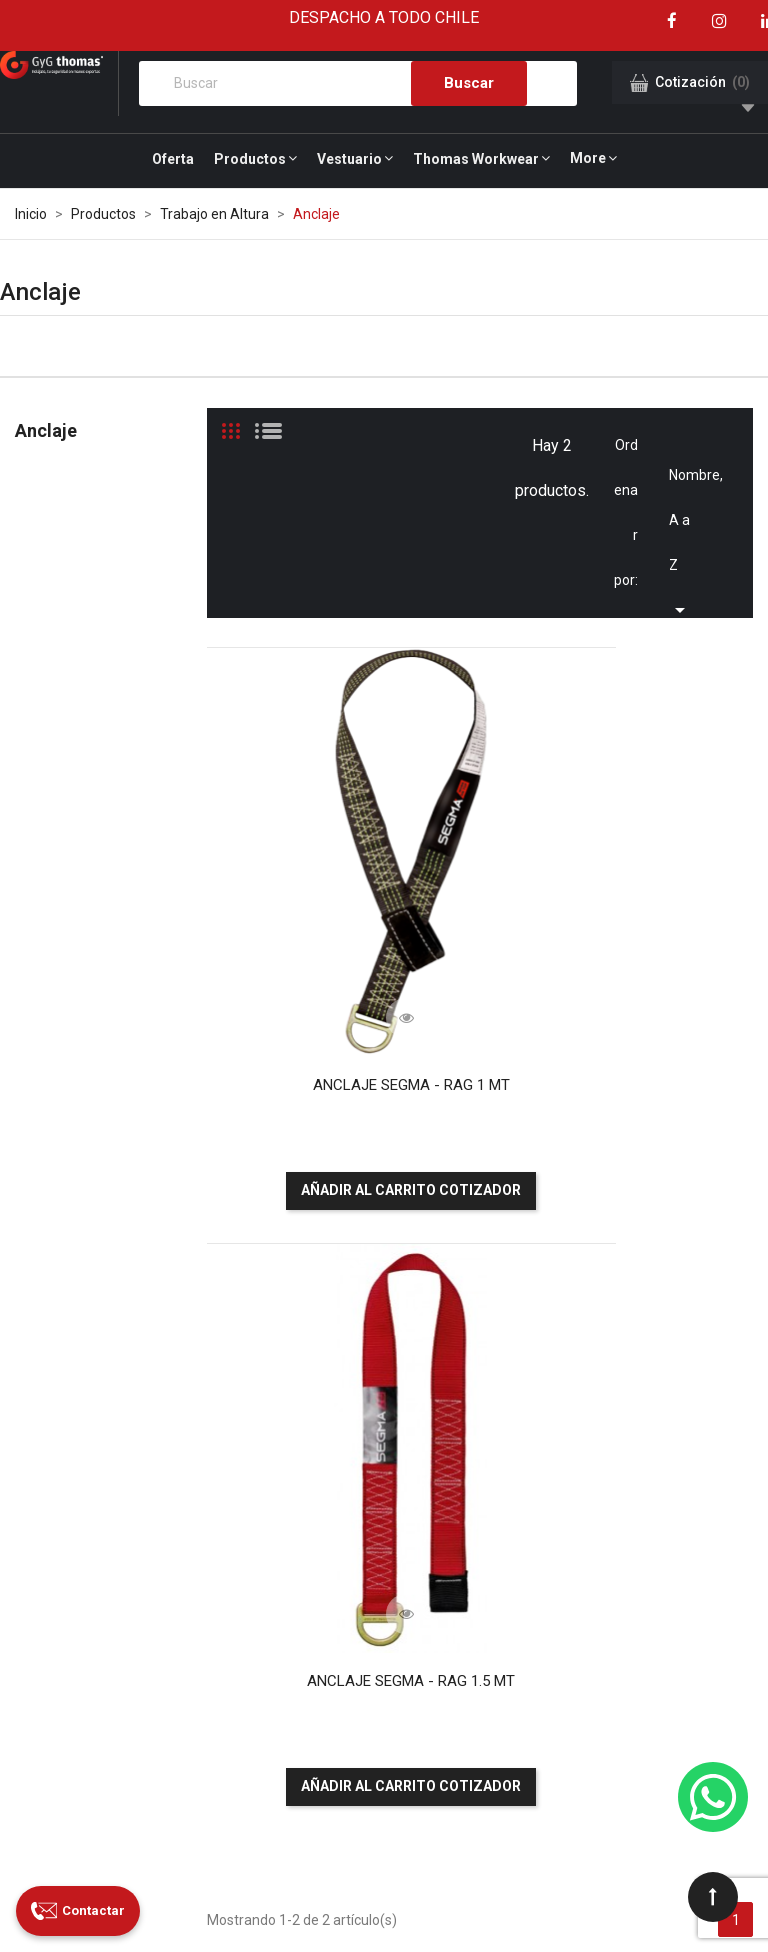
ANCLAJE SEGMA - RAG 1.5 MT (624, 934)
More (588, 158)
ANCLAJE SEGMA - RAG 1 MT (336, 934)
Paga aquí (581, 1420)
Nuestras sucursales (369, 1508)
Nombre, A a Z (688, 482)
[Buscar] (358, 83)
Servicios (363, 1427)
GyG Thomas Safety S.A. (200, 1875)
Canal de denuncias (367, 1643)
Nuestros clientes (363, 1463)
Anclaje (46, 430)
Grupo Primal (160, 1905)
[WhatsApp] (713, 1797)
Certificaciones (382, 1544)
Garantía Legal (362, 1751)
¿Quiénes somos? (364, 1391)
